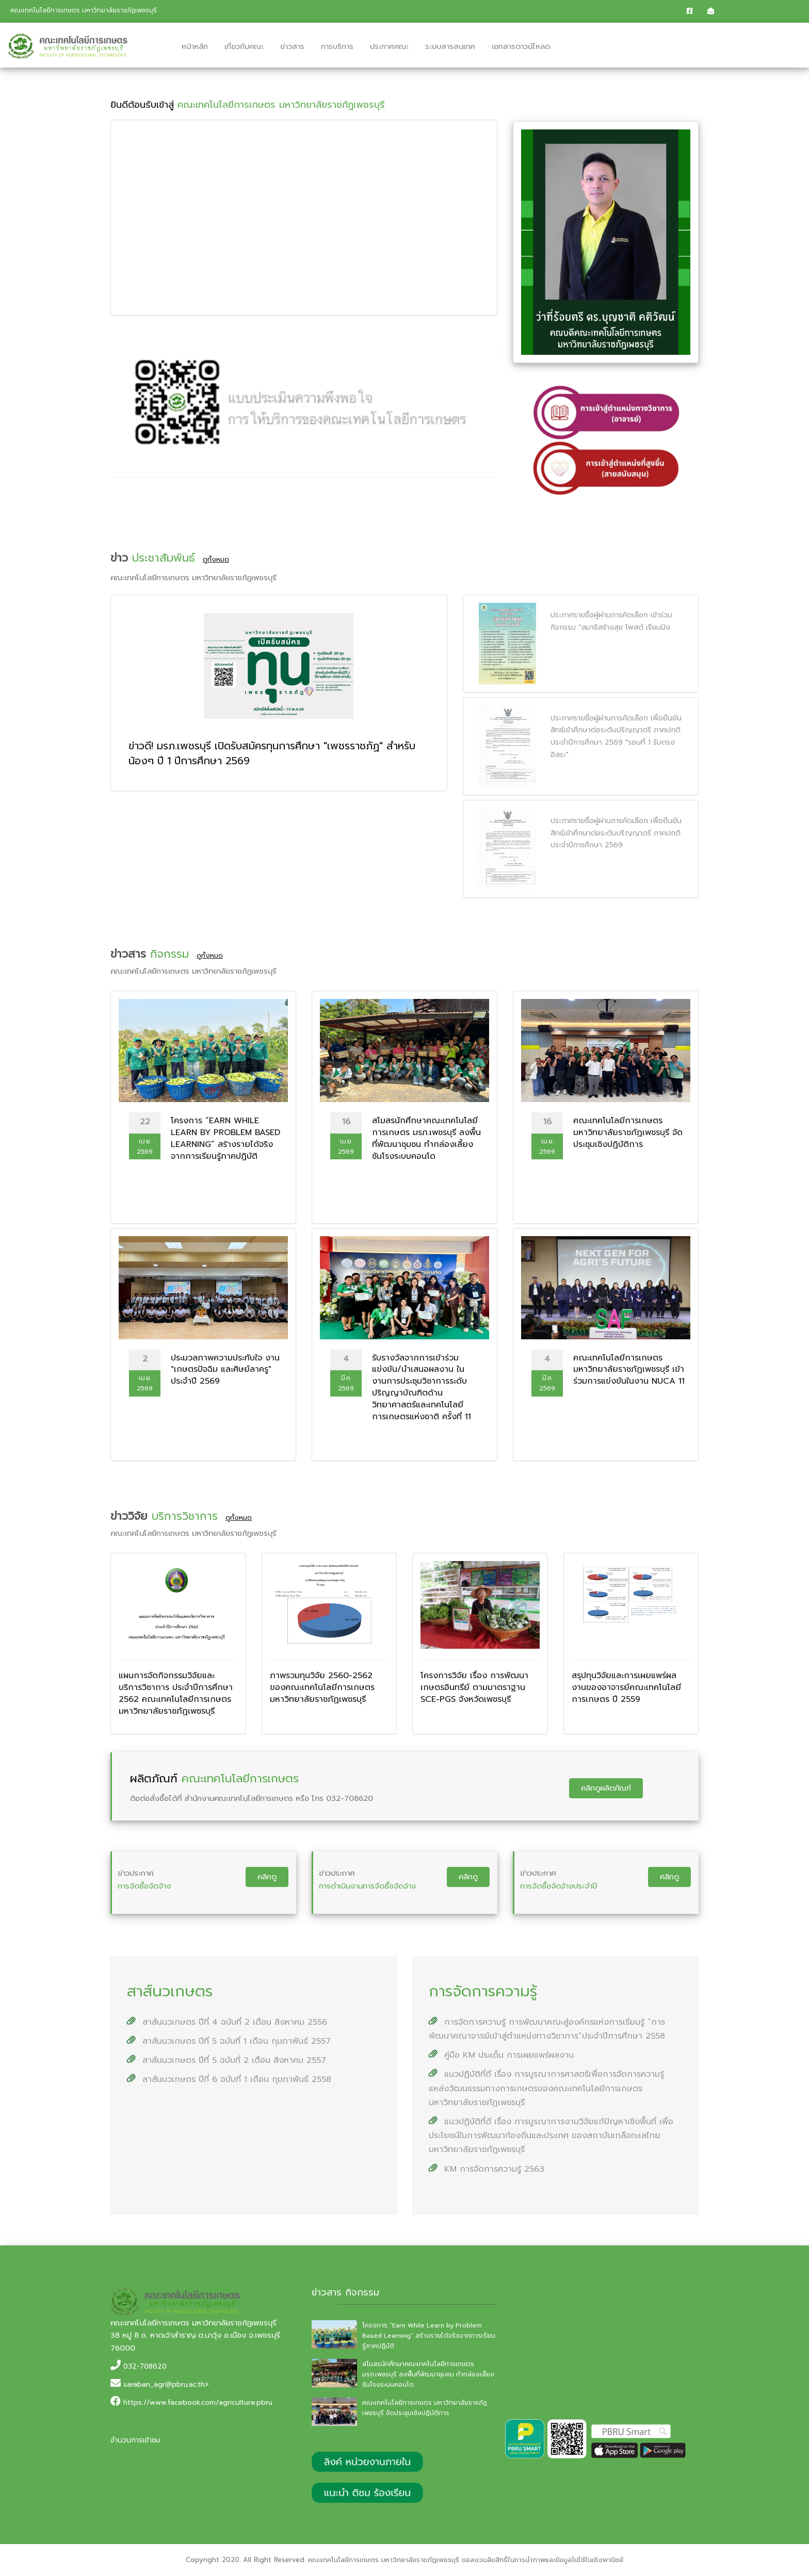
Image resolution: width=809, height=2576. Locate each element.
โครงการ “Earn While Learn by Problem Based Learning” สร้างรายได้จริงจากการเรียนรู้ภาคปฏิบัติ (428, 2336)
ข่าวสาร (292, 46)
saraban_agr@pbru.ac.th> (166, 2384)
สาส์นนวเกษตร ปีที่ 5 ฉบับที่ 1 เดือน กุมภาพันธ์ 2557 (229, 2041)
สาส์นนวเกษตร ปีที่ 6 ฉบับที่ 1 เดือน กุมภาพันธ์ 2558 (229, 2079)
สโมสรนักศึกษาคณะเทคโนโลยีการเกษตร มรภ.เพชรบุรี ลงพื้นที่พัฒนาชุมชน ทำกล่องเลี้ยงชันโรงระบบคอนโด (428, 2374)
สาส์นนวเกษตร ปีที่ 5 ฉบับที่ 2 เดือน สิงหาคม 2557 (226, 2060)
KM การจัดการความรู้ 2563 (486, 2169)
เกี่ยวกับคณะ (244, 46)
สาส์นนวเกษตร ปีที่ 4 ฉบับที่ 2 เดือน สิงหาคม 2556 (227, 2022)
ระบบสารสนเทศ (450, 46)
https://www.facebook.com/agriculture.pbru (197, 2402)
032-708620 (145, 2366)
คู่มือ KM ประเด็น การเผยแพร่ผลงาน (501, 2055)
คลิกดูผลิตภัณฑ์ (606, 1788)
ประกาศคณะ (389, 46)
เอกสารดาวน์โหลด (521, 46)
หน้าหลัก (195, 46)
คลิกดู (267, 1876)
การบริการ (337, 46)
